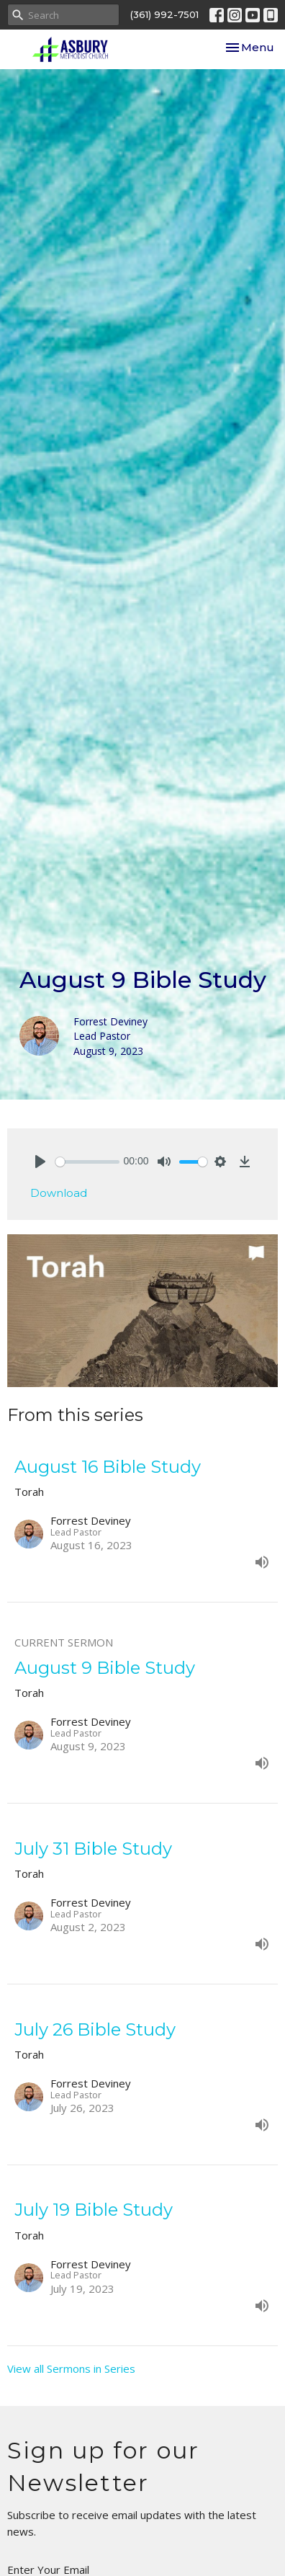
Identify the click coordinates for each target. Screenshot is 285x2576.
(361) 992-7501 (164, 14)
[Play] (40, 1161)
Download (58, 1193)
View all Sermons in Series (71, 2368)
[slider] (87, 1162)
